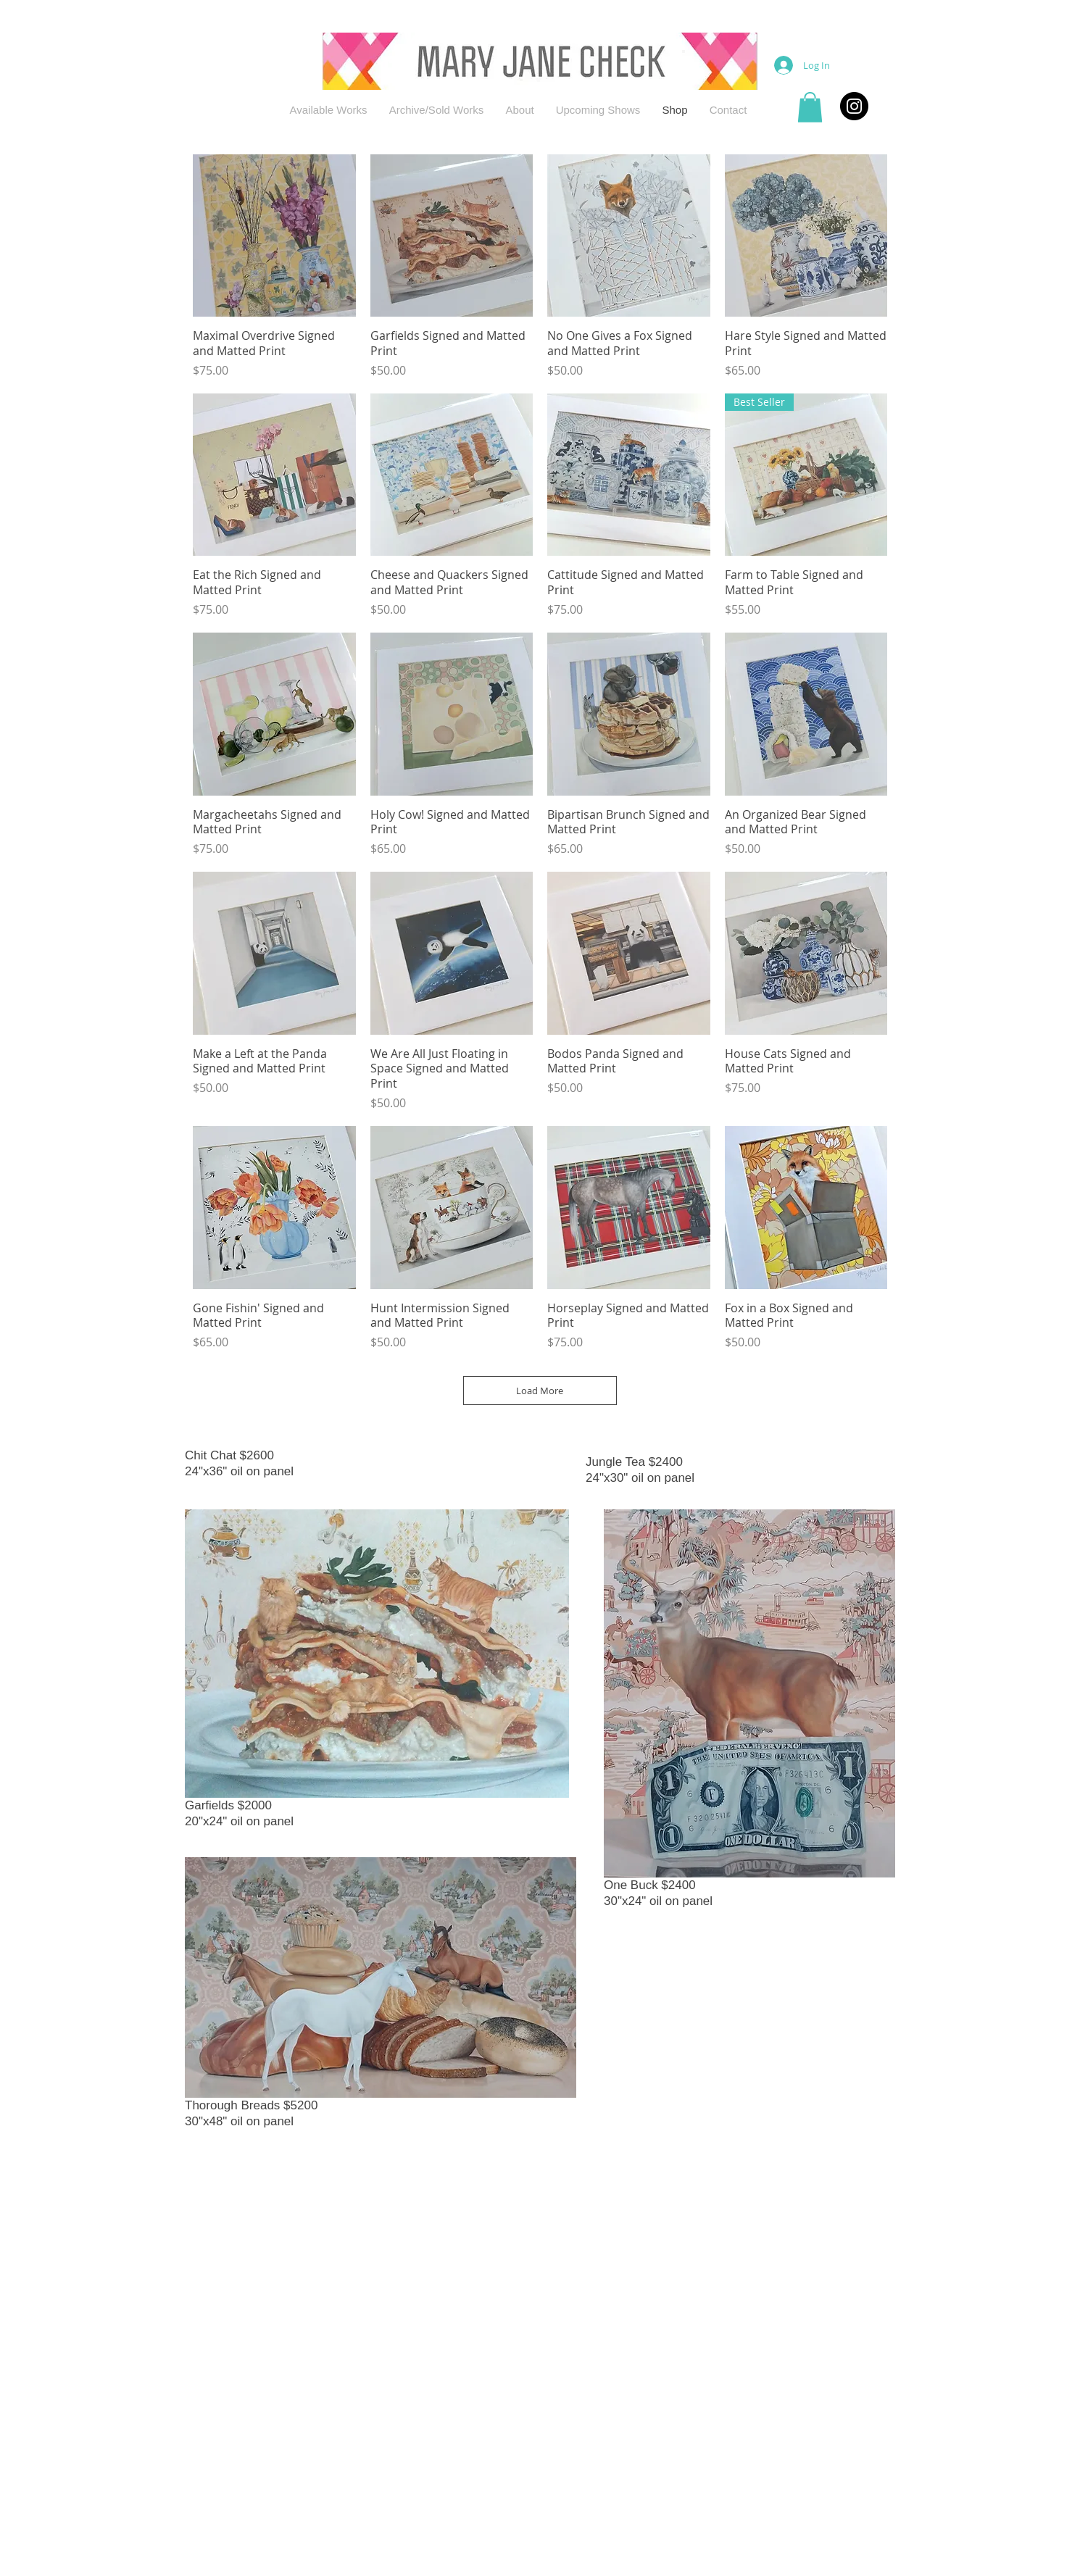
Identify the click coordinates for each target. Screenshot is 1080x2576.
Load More (540, 1390)
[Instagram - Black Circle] (854, 106)
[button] (810, 107)
